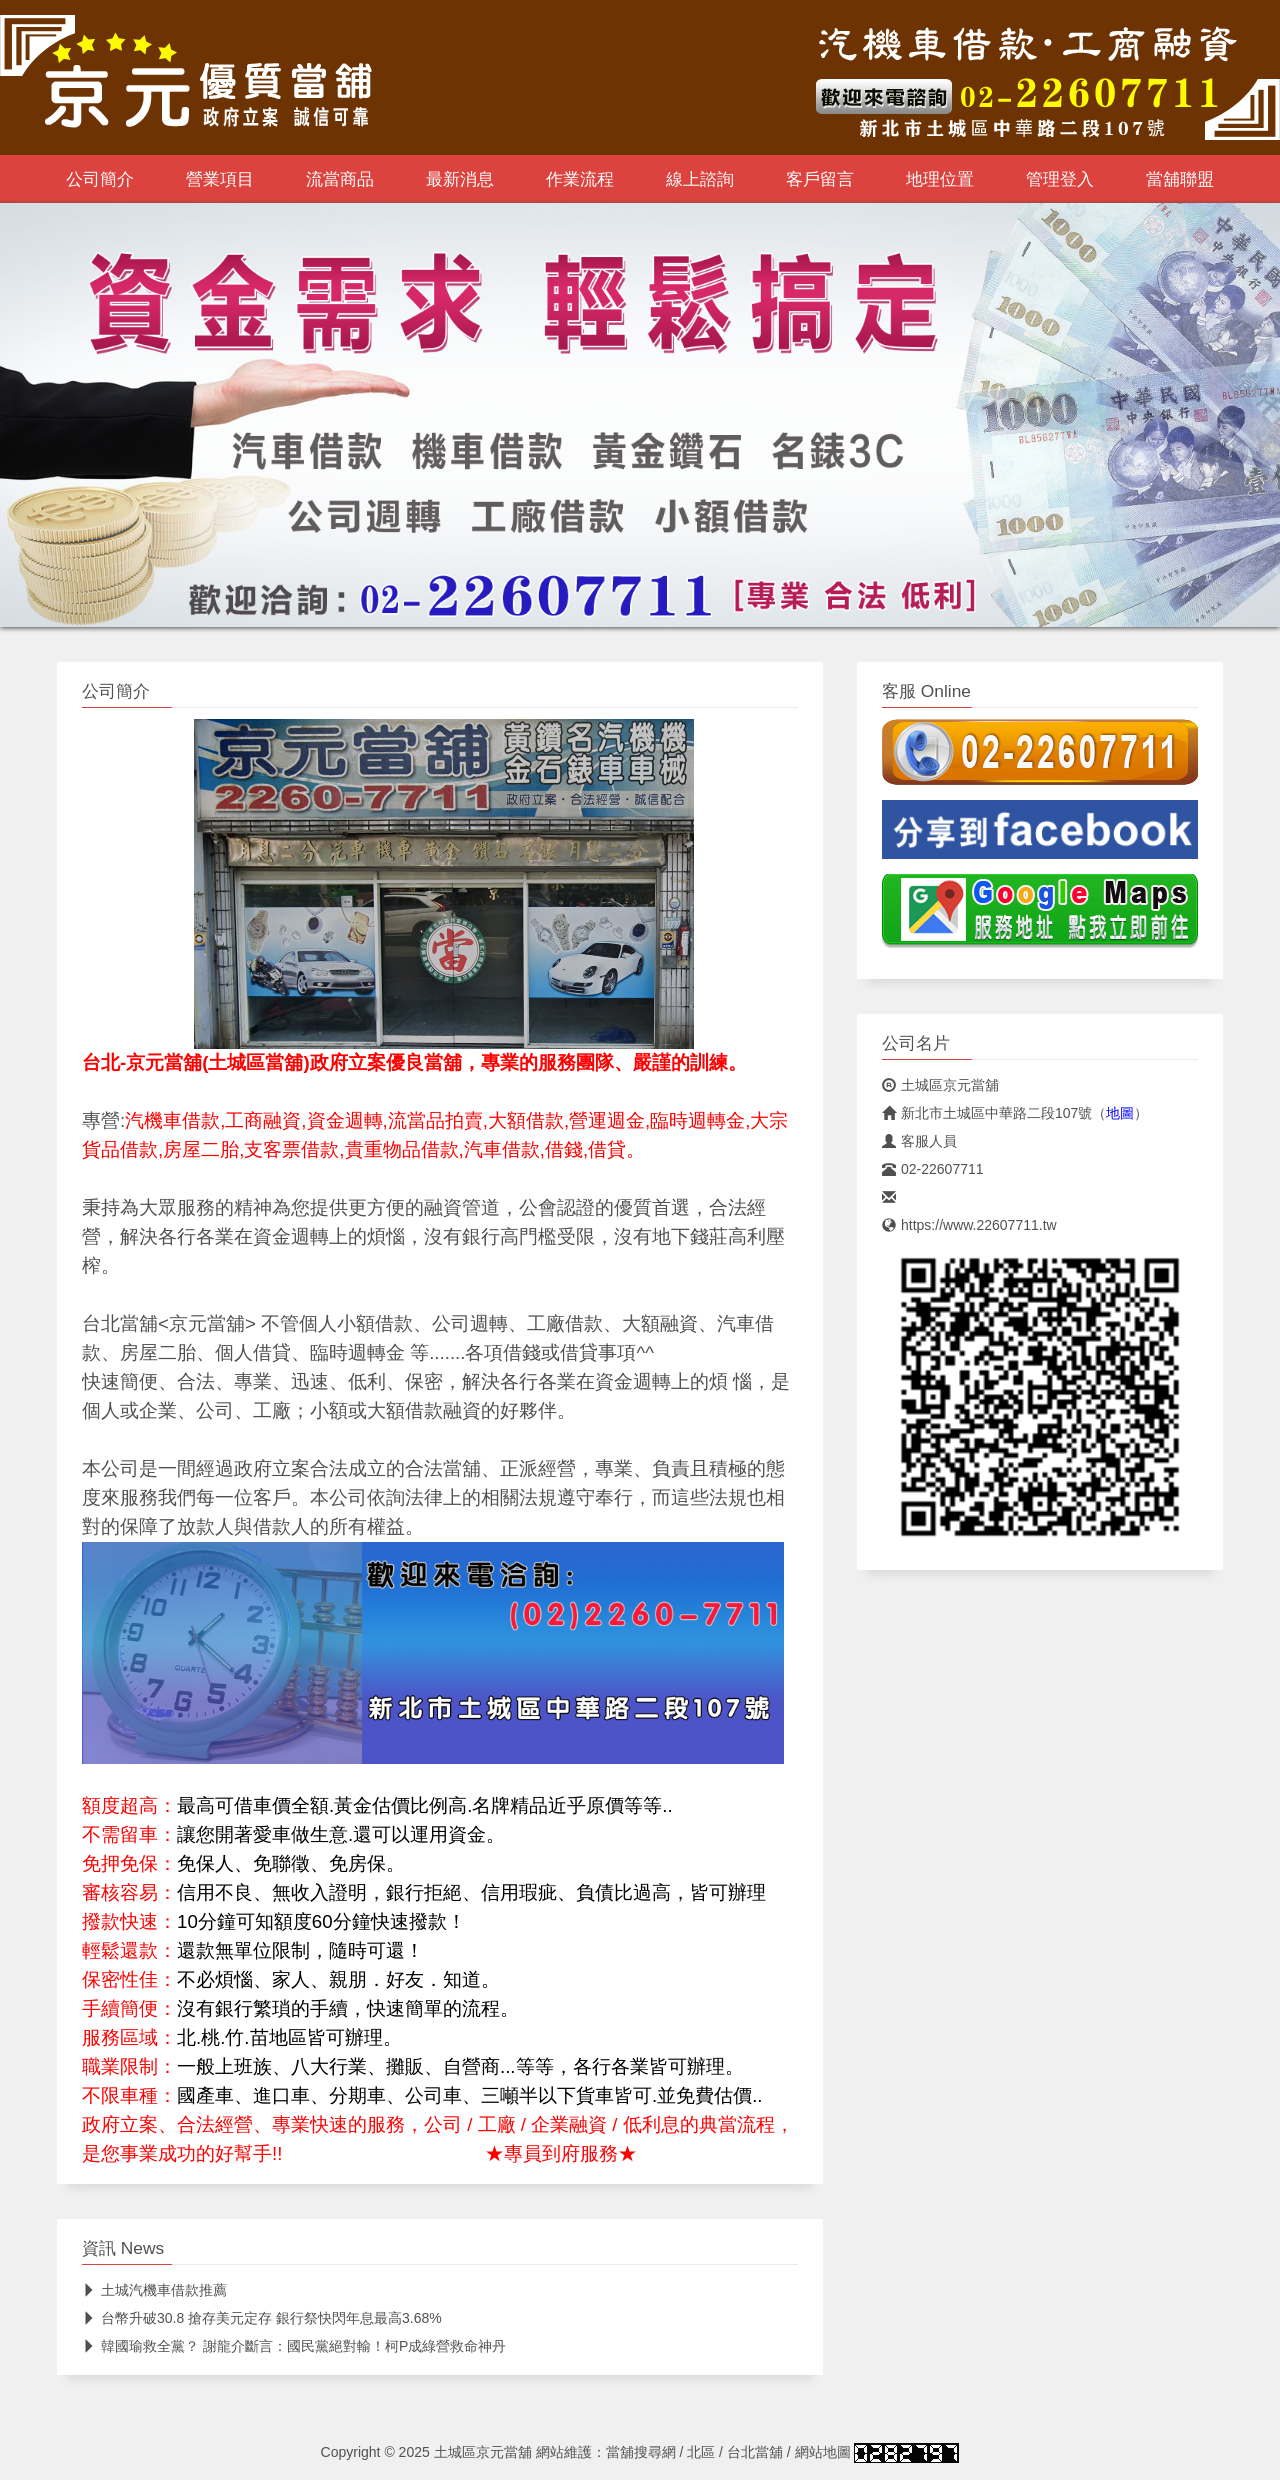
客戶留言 (820, 179)
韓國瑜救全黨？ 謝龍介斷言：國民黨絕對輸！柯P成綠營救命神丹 (294, 2346)
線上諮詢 (700, 179)
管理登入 (1060, 179)
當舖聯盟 (1180, 179)
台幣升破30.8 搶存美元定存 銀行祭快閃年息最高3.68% (262, 2318)
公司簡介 (100, 179)
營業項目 (220, 179)
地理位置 (940, 179)
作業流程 (580, 179)
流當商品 (340, 179)
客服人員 (919, 1141)
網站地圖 (823, 2452)
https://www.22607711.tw (969, 1225)
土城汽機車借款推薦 (154, 2290)
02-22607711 (933, 1169)
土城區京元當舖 (940, 1085)
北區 (701, 2452)
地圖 (1120, 1113)
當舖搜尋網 (641, 2452)
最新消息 (460, 179)
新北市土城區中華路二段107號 (987, 1113)
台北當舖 (755, 2452)
